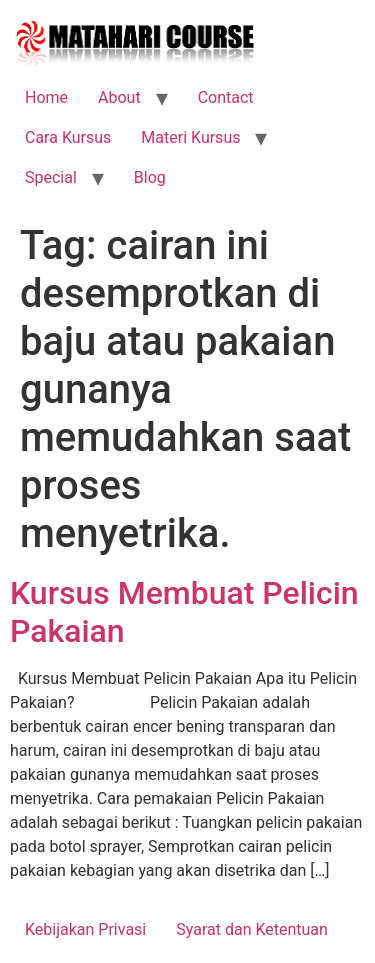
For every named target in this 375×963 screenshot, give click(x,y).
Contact (226, 97)
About (119, 97)
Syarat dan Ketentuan (252, 929)
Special (51, 177)
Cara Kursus (68, 137)
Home (46, 97)
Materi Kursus (190, 137)
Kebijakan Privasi (85, 929)
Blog (150, 177)
